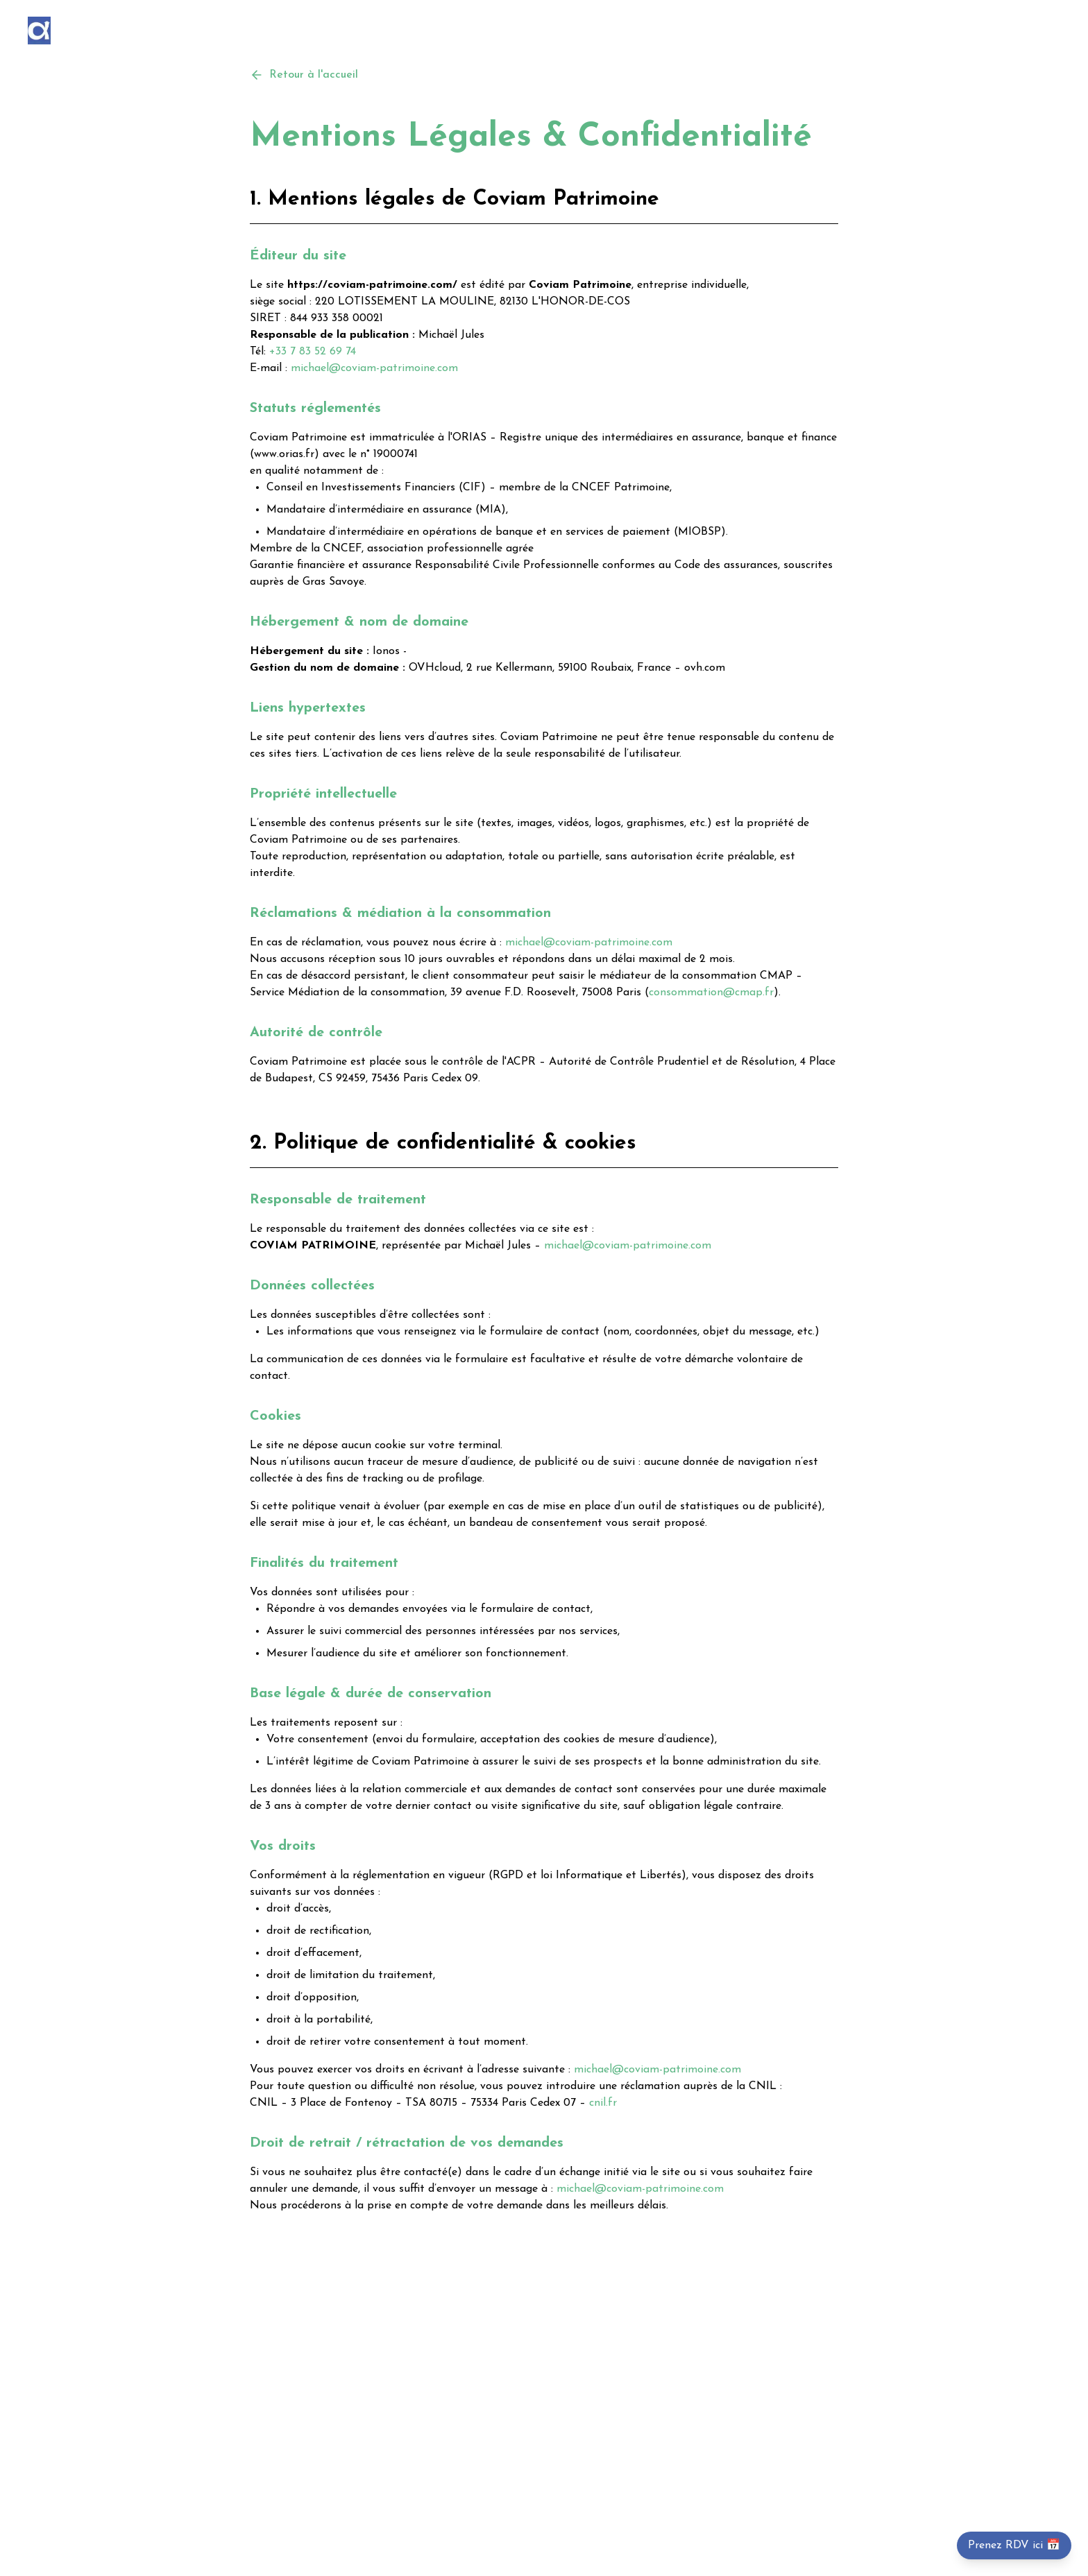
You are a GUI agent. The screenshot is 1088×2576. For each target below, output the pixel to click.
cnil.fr (603, 2103)
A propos (974, 30)
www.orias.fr (284, 454)
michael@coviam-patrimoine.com (374, 368)
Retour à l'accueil (304, 75)
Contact (1039, 30)
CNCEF (342, 548)
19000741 (395, 454)
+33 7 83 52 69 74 (312, 351)
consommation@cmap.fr (711, 992)
